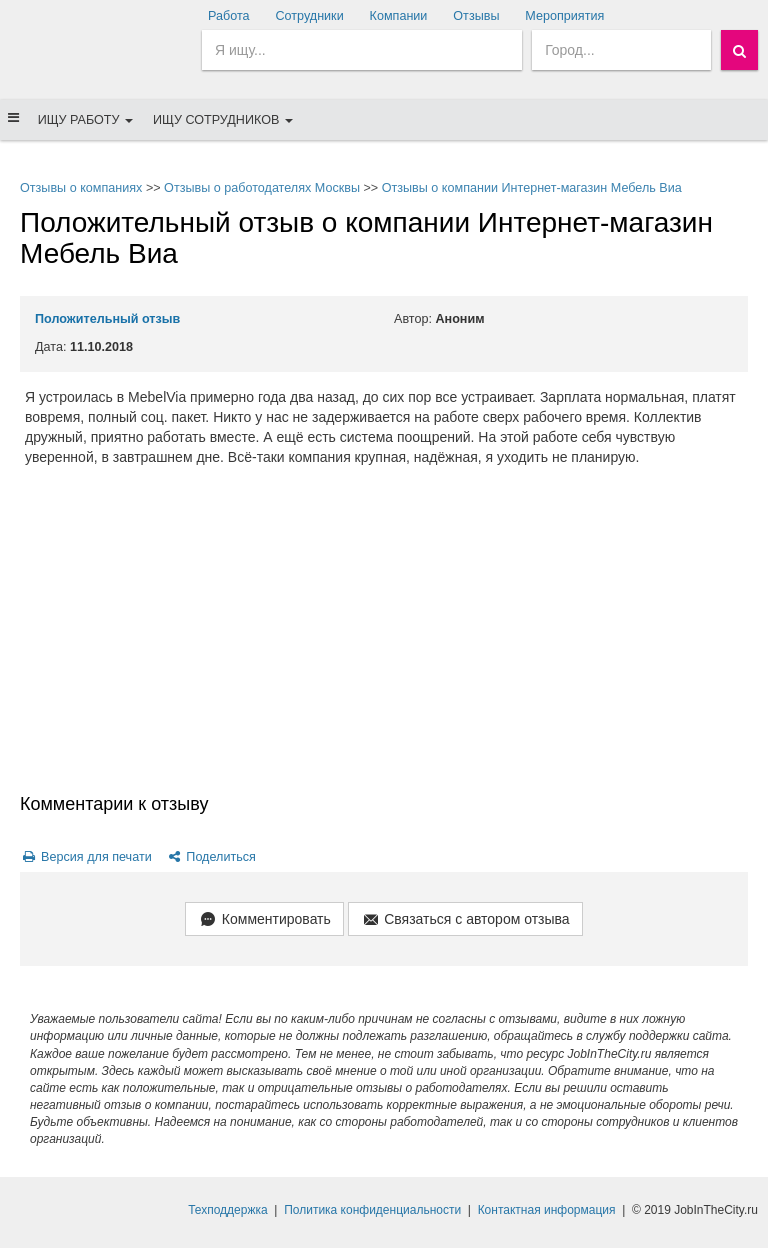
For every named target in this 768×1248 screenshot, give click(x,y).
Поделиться (210, 857)
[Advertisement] (384, 642)
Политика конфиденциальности (372, 1210)
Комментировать (264, 920)
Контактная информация (547, 1210)
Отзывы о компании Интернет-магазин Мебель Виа (532, 188)
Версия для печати (86, 857)
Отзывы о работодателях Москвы (262, 188)
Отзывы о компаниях (81, 188)
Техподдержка (228, 1210)
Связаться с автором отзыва (465, 920)
